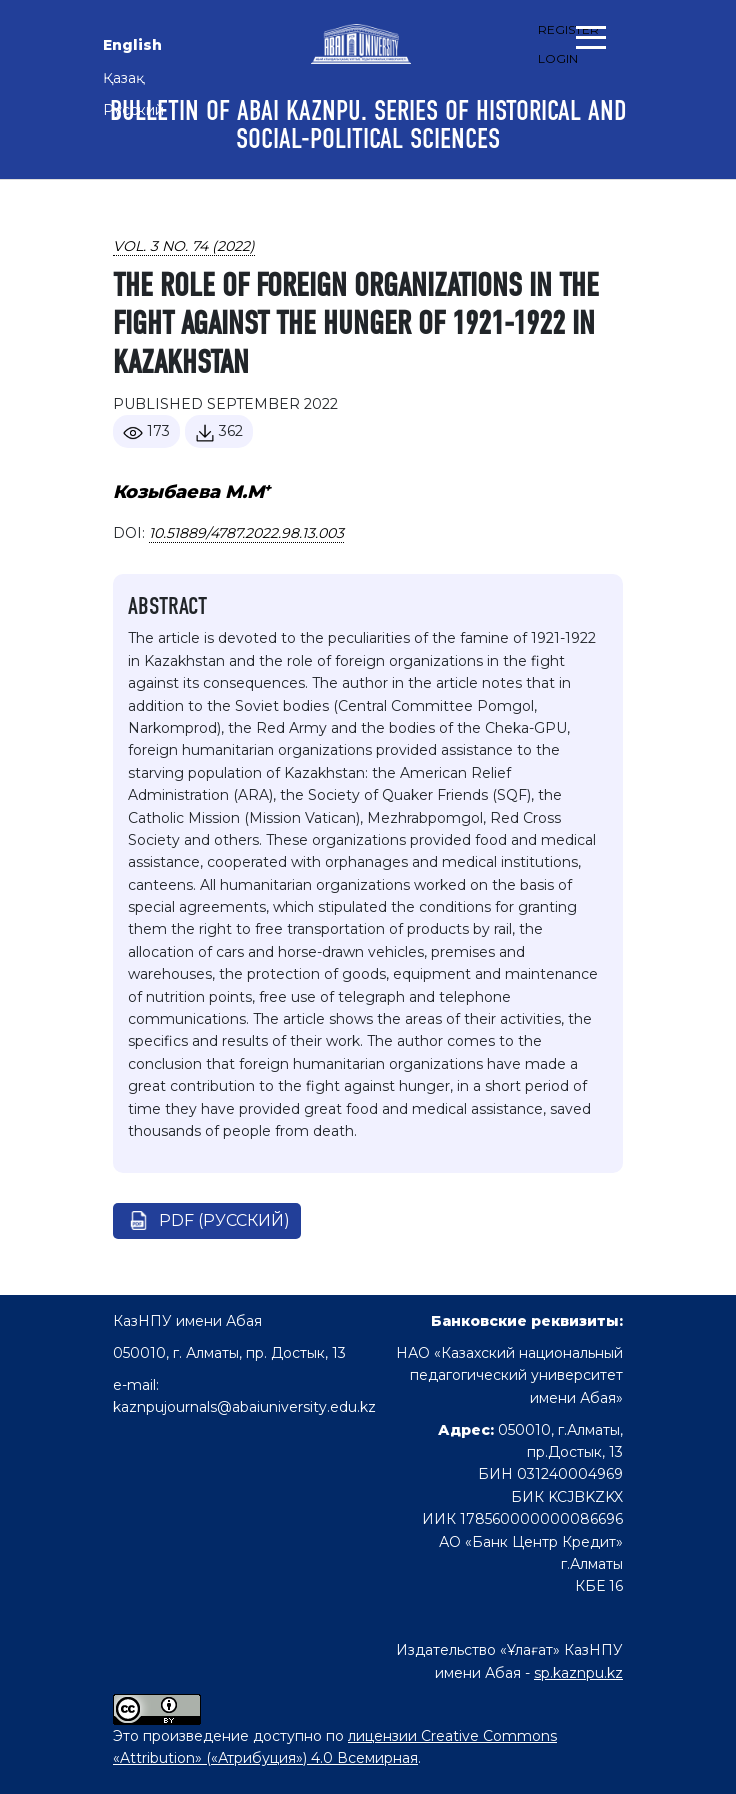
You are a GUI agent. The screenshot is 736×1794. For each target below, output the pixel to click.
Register (568, 29)
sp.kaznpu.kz (578, 1673)
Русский (133, 110)
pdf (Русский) (224, 1220)
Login (558, 58)
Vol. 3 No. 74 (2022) (184, 246)
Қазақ (123, 78)
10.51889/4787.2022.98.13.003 (246, 533)
